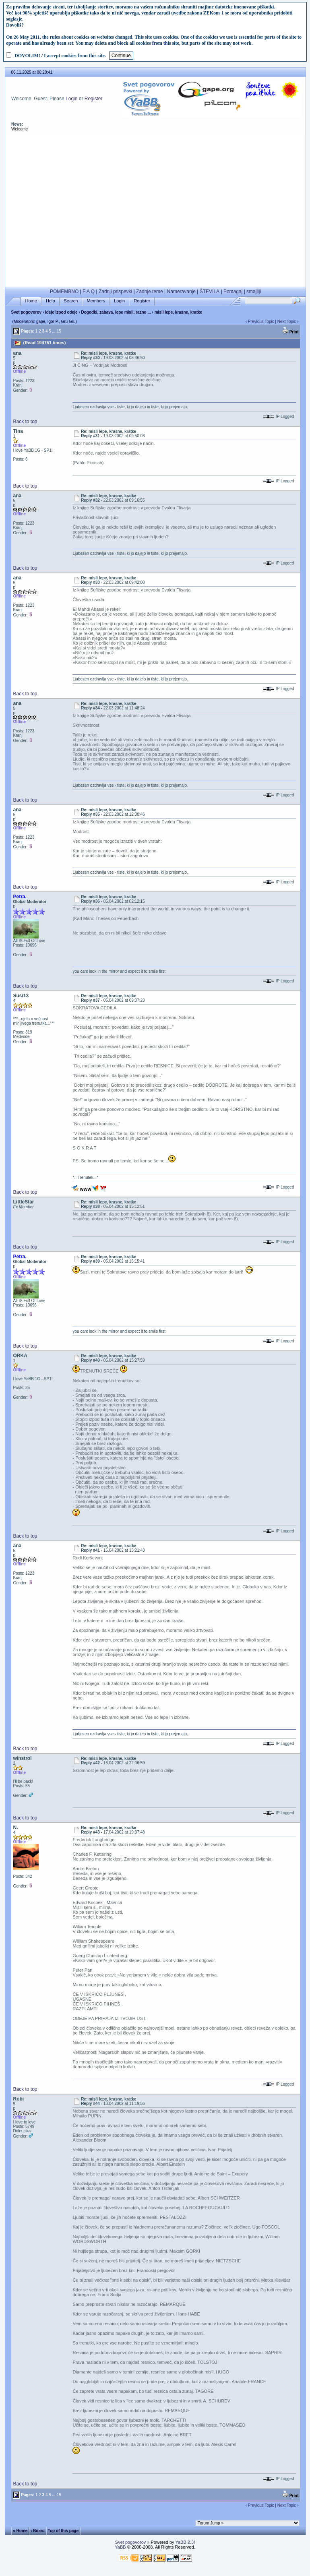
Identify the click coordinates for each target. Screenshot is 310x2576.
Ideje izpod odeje (61, 312)
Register (94, 98)
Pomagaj (232, 291)
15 (59, 331)
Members (96, 301)
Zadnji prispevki (115, 291)
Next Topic (286, 321)
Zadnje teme (149, 291)
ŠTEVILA (209, 291)
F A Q (89, 291)
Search (71, 301)
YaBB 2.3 (184, 2542)
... (54, 331)
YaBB (120, 2547)
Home (31, 301)
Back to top (25, 421)
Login (71, 98)
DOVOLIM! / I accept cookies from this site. (60, 55)
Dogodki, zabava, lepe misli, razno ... (116, 312)
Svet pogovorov (26, 312)
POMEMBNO (64, 291)
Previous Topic (261, 321)
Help (50, 301)
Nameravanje (181, 291)
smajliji (253, 291)
